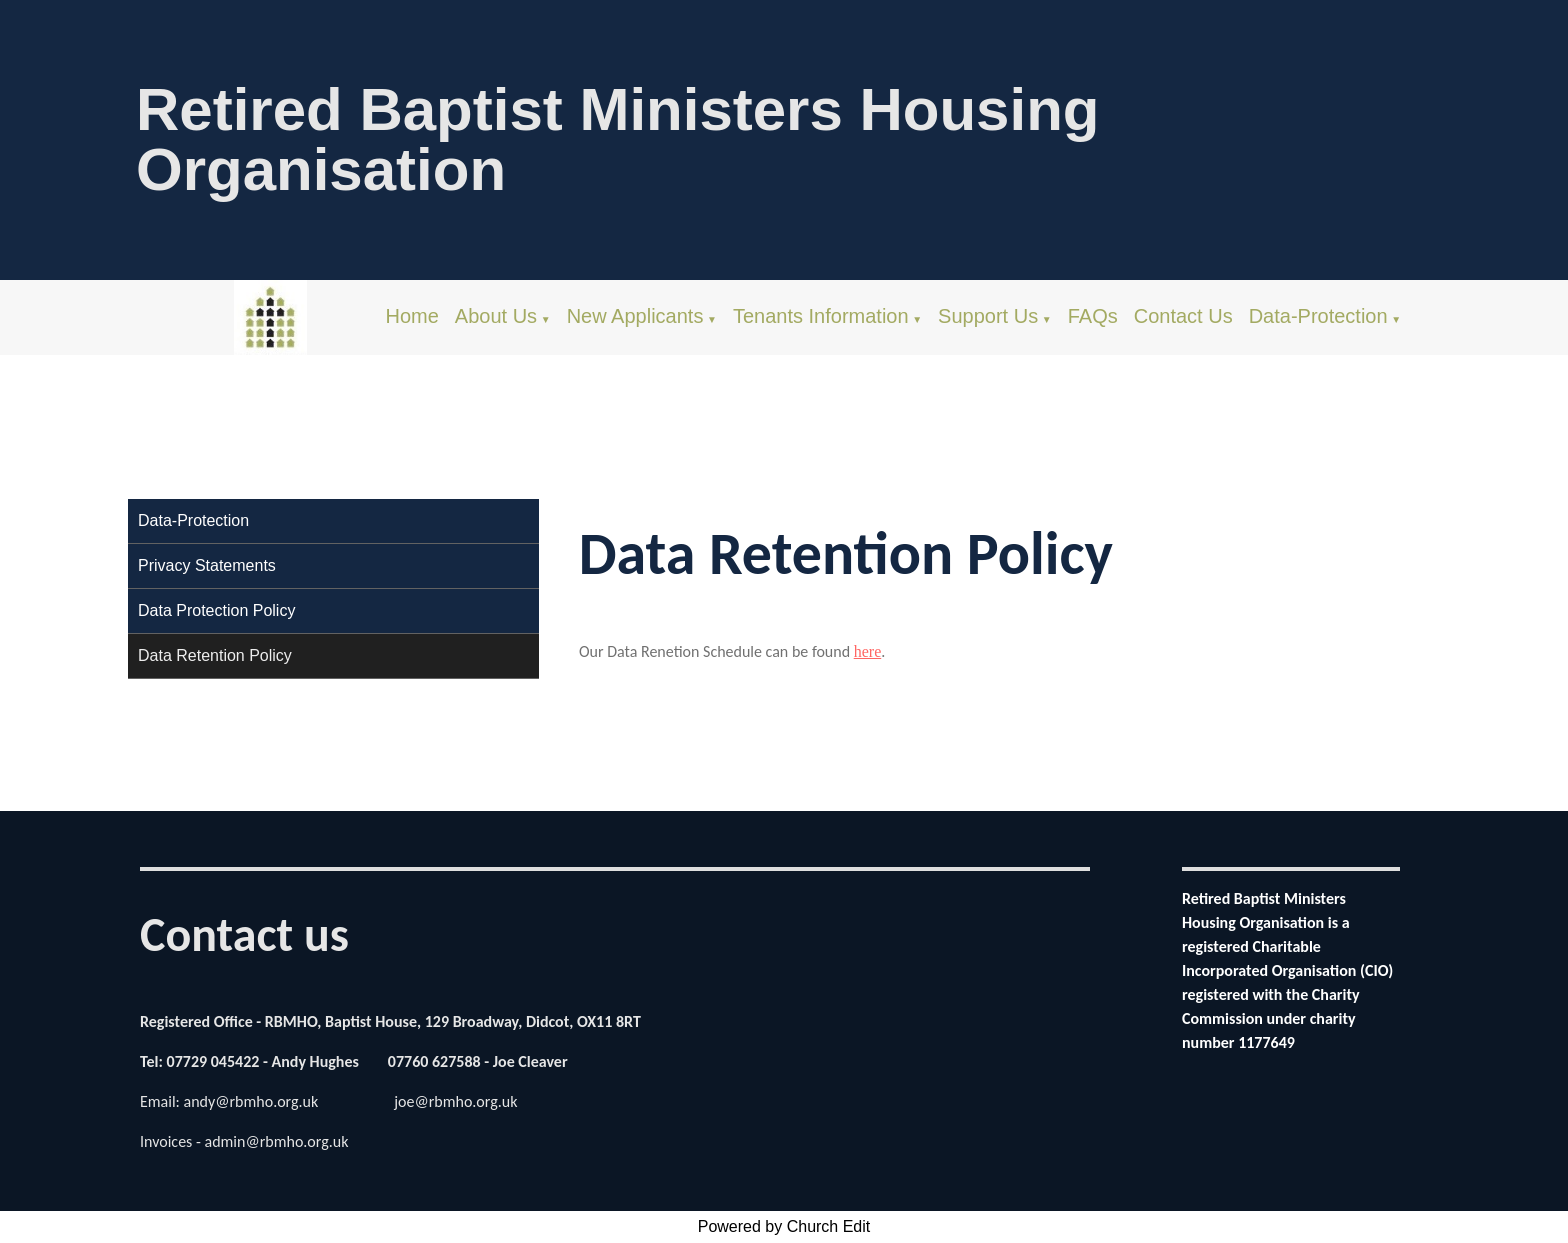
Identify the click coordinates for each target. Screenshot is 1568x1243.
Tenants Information (821, 316)
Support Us (988, 316)
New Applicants (635, 316)
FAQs (1093, 316)
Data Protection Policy (216, 610)
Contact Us (1183, 316)
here (867, 651)
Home (411, 316)
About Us (496, 316)
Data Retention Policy (215, 655)
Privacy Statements (207, 565)
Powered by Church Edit (784, 1226)
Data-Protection (1318, 316)
